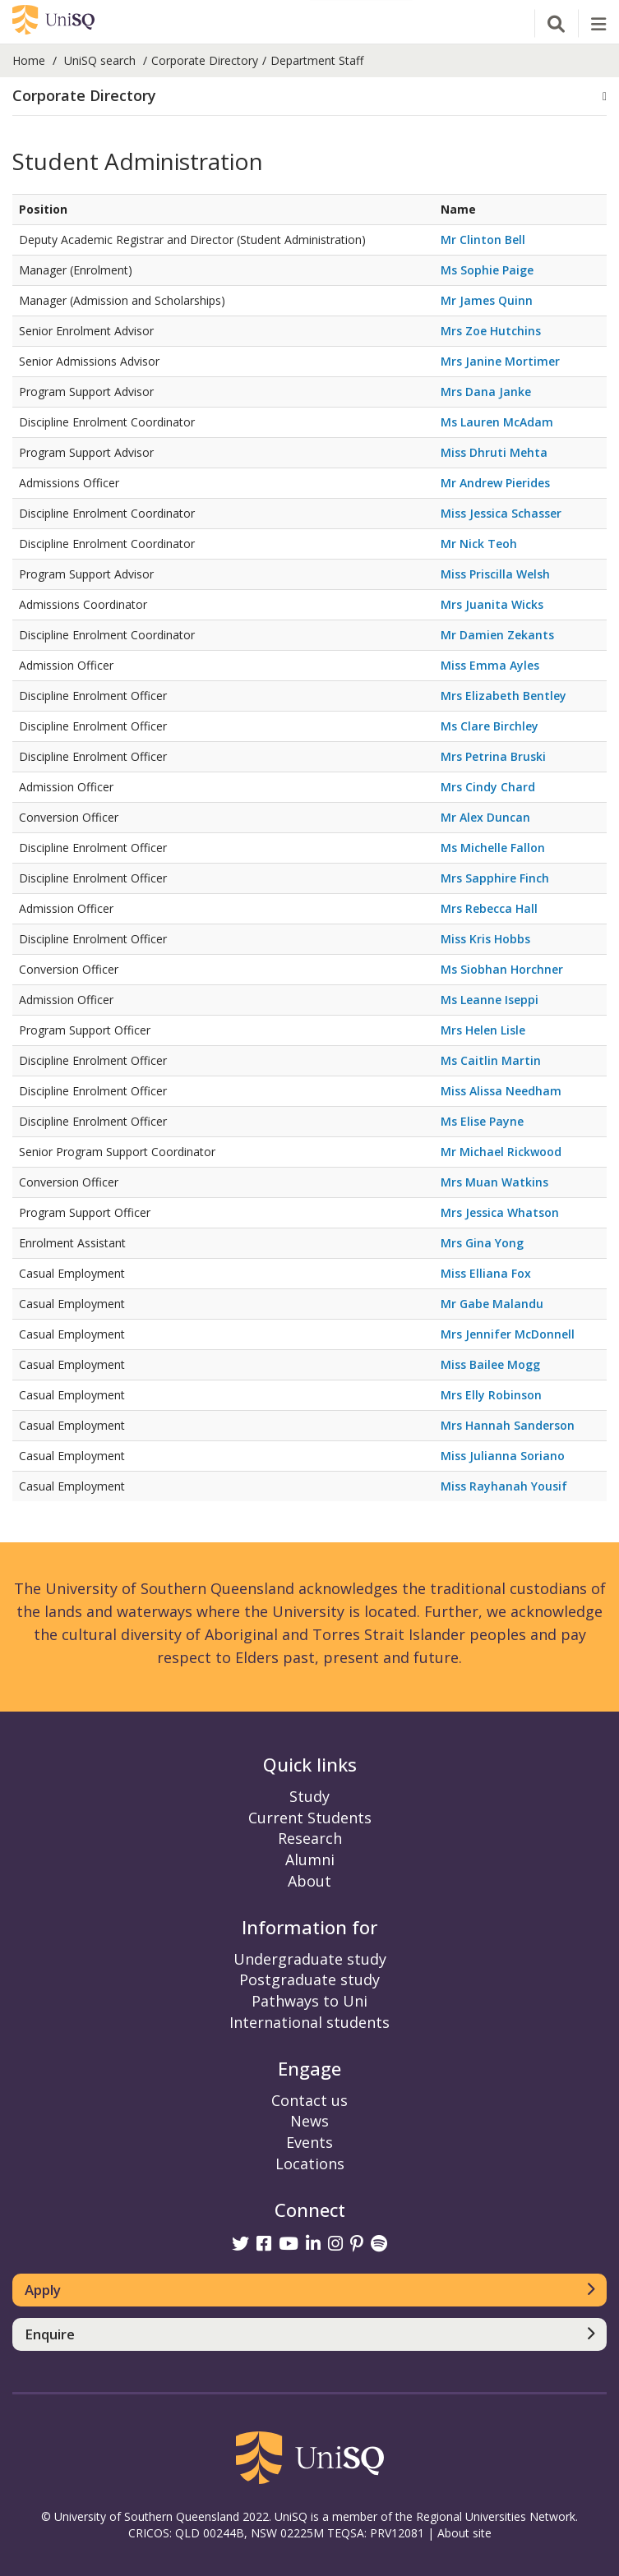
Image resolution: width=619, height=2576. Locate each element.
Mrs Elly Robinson (491, 1395)
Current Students (310, 1817)
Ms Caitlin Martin (491, 1060)
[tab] (309, 96)
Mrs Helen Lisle (483, 1030)
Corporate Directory (204, 60)
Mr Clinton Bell (483, 239)
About (309, 1881)
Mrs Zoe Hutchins (491, 331)
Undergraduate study (309, 1959)
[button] (309, 96)
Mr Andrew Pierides (495, 483)
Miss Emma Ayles (490, 665)
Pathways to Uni (309, 2001)
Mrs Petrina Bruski (493, 756)
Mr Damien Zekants (497, 635)
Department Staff (316, 60)
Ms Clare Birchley (489, 726)
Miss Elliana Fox (486, 1273)
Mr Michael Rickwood (501, 1151)
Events (309, 2142)
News (309, 2121)
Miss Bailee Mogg (490, 1364)
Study (309, 1796)
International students (309, 2022)
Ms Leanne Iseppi (489, 999)
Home (28, 60)
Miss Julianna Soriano (503, 1455)
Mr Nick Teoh (479, 543)
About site (464, 2533)
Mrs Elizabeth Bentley (503, 695)
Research (310, 1838)
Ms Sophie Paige (487, 270)
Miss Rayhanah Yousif (504, 1486)
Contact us (309, 2100)
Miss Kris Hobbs (485, 939)
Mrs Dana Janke (486, 391)
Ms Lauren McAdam (497, 422)
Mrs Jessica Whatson (500, 1212)
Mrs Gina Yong (482, 1243)
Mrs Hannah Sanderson (508, 1425)
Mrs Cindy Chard (488, 787)
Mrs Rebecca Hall (489, 908)
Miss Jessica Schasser (501, 513)
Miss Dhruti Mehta (494, 452)
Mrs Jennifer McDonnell (508, 1334)
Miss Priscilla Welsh (495, 574)
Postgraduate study (309, 1979)
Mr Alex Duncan (485, 817)
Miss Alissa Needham (501, 1091)
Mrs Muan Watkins (494, 1182)
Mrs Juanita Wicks (492, 604)
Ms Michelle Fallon (493, 847)
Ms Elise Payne (482, 1121)
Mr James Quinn (487, 300)
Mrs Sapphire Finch (495, 878)
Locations (309, 2163)
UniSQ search (100, 60)
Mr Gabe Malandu (492, 1303)
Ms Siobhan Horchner (502, 969)
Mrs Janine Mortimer (500, 361)
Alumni (310, 1859)
